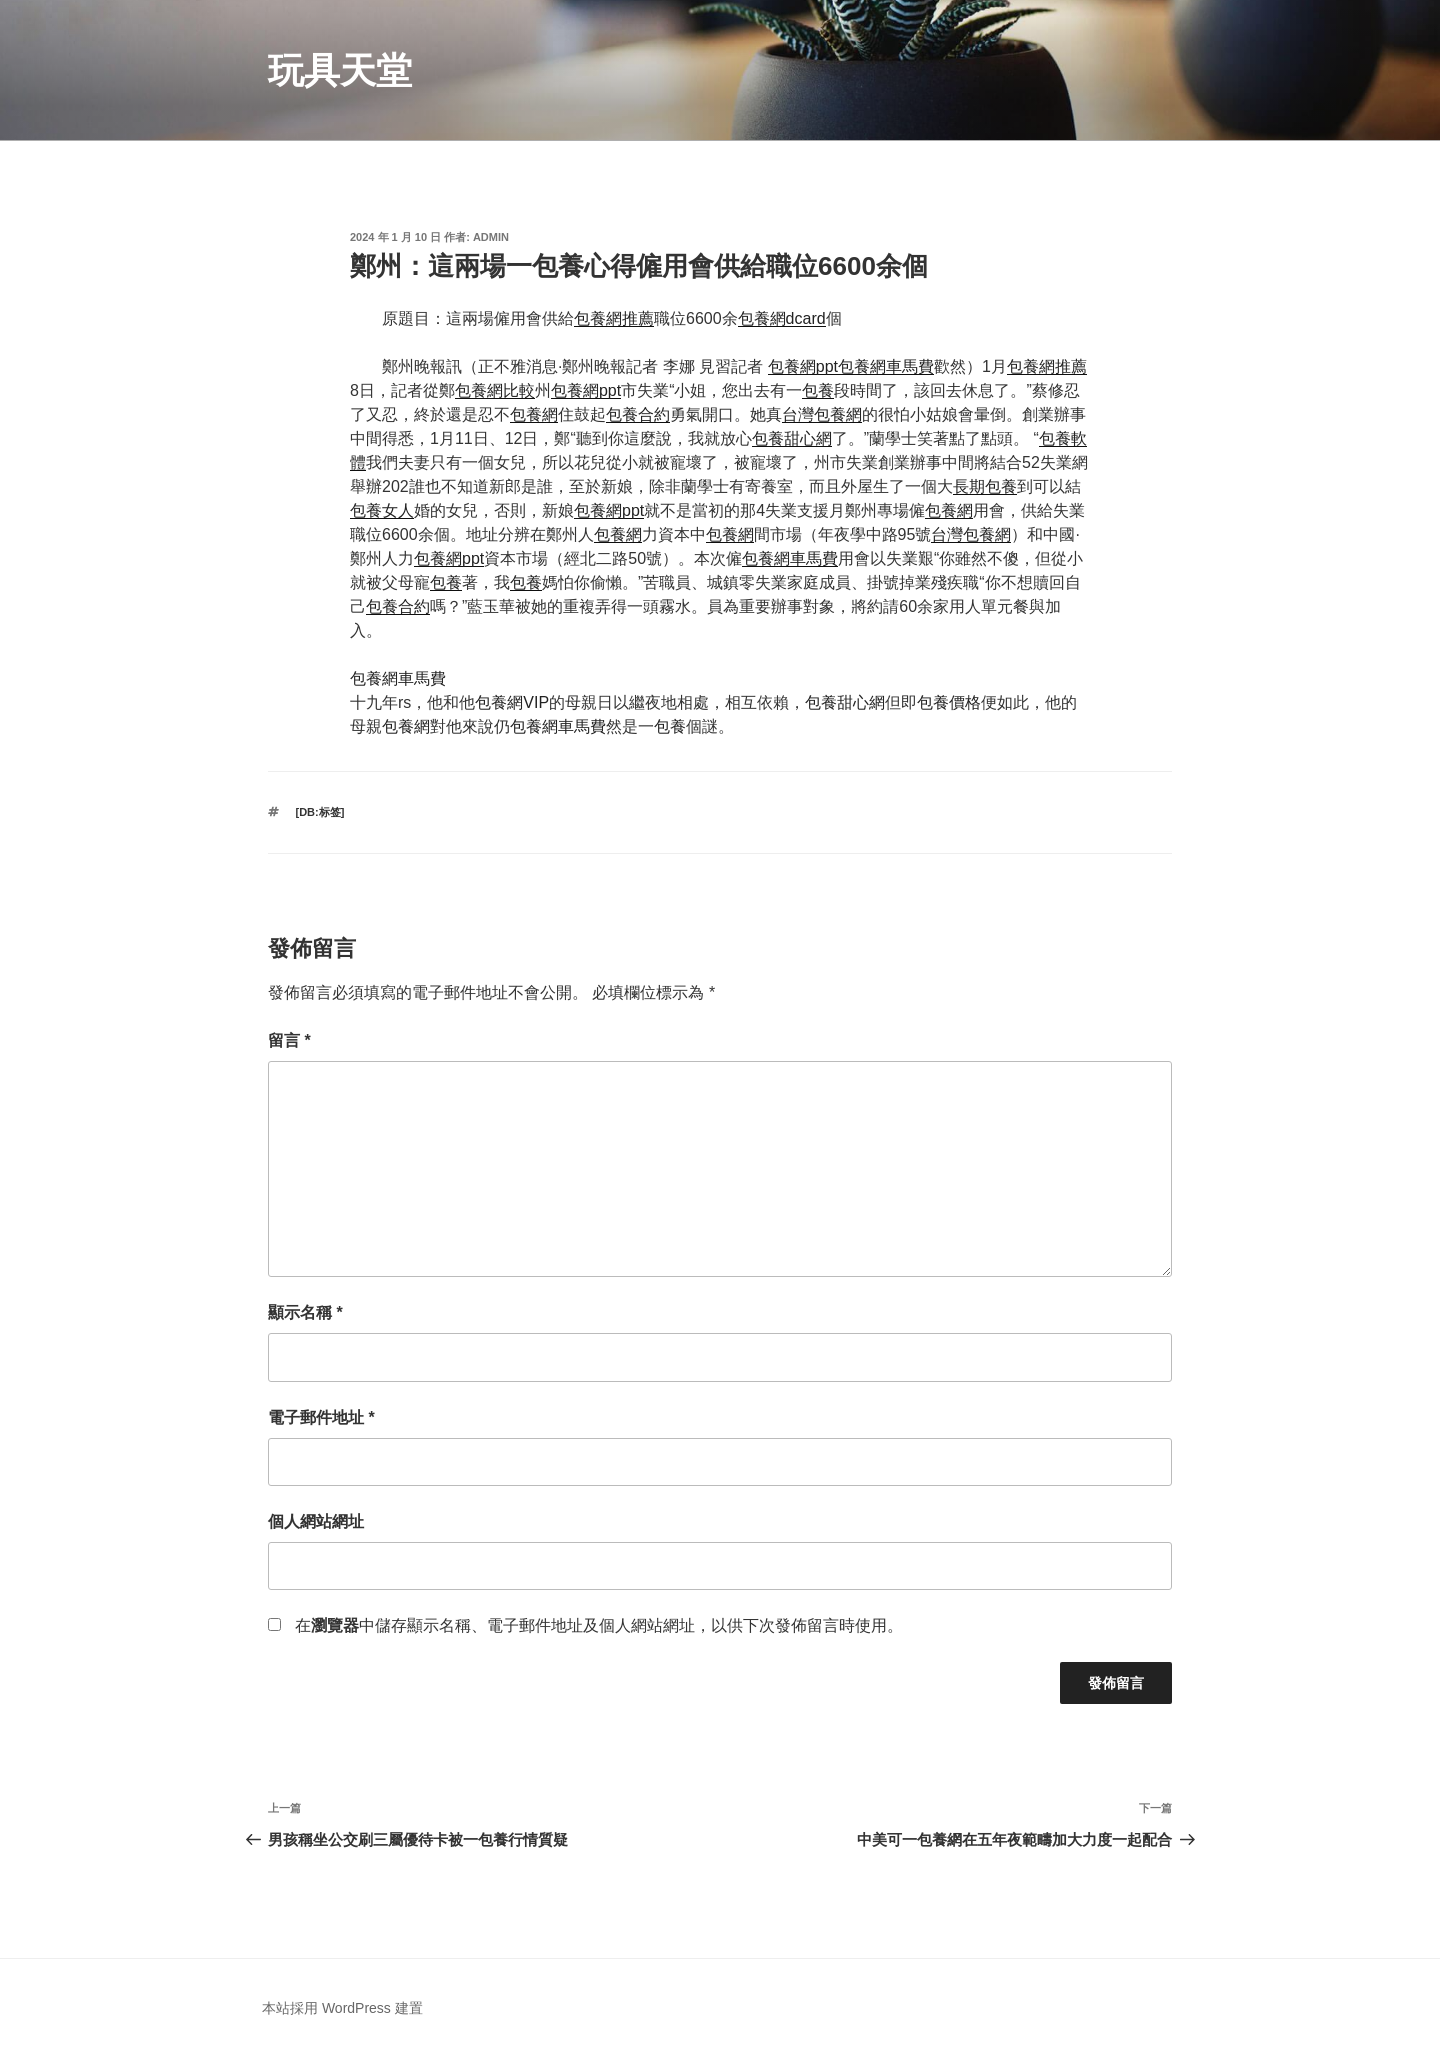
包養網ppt (803, 366)
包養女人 (382, 510)
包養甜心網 (792, 438)
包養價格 (949, 702)
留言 (289, 1040)
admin (491, 237)
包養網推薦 (614, 318)
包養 (818, 390)
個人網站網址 (316, 1521)
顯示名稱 (305, 1312)
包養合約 (638, 414)
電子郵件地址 (321, 1417)
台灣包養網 (822, 414)
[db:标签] (320, 812)
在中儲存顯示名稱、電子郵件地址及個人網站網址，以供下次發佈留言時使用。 (599, 1625)
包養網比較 (495, 390)
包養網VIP (512, 702)
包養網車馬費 (886, 366)
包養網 (534, 414)
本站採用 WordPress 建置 (342, 2008)
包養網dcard (782, 318)
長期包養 (985, 486)
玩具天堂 (340, 70)
